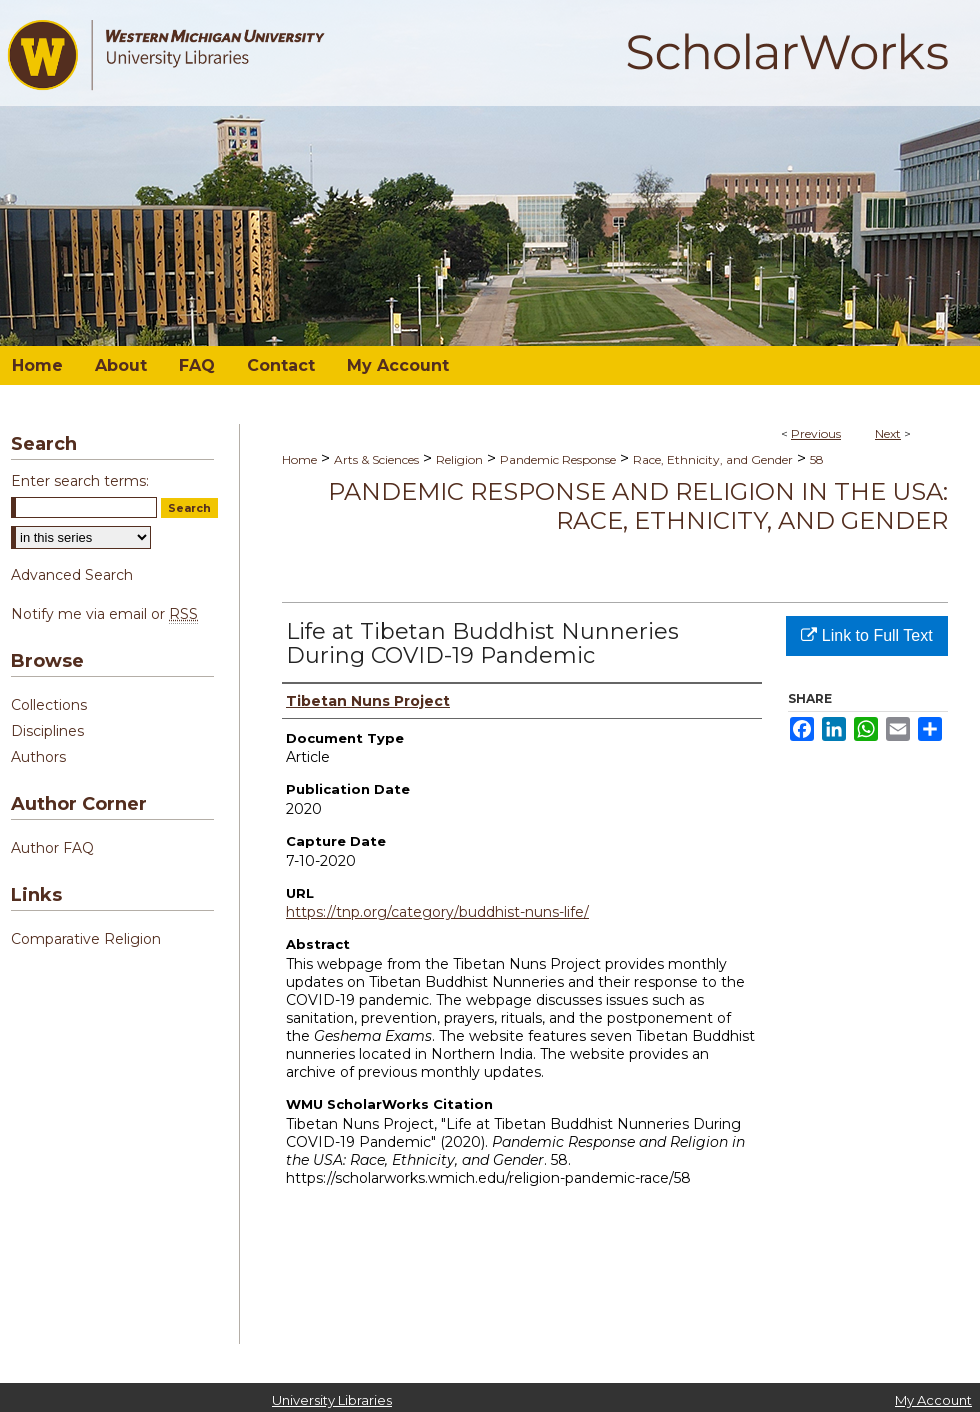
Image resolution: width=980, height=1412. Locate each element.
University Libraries (332, 1400)
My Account (933, 1400)
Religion (459, 459)
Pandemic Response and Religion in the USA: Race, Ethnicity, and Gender (638, 506)
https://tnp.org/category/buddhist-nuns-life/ (437, 912)
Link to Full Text (866, 635)
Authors (38, 757)
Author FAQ (52, 848)
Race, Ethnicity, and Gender (713, 459)
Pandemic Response (558, 459)
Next (888, 433)
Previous (816, 433)
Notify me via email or (104, 614)
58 (817, 459)
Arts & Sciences (376, 459)
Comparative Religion (86, 939)
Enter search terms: (80, 481)
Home (299, 459)
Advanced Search (72, 575)
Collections (49, 705)
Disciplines (47, 731)
